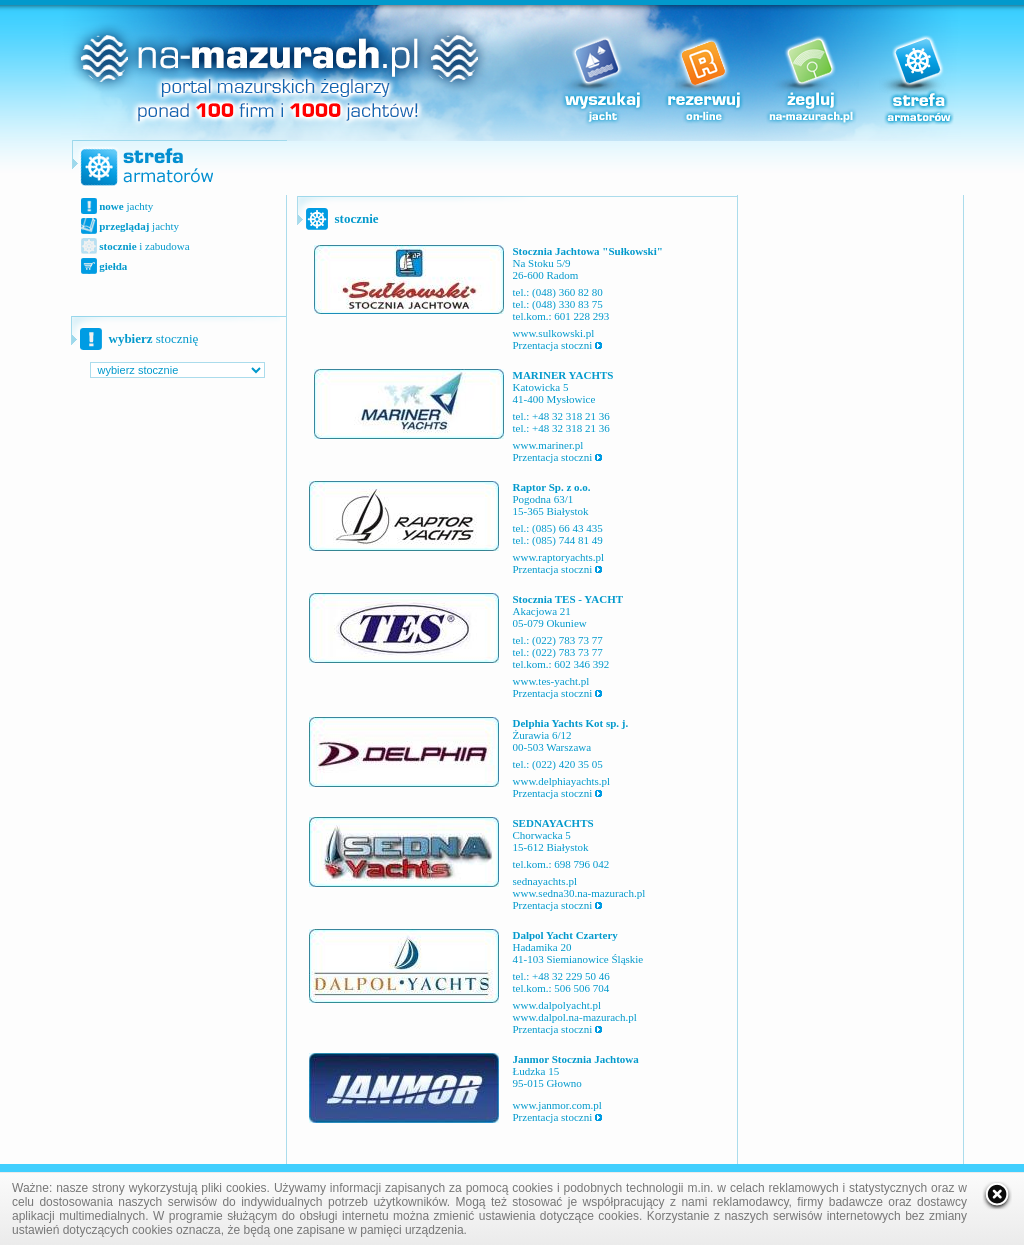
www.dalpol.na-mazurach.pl (575, 1017)
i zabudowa (143, 246)
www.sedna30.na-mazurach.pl (579, 893)
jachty (125, 206)
